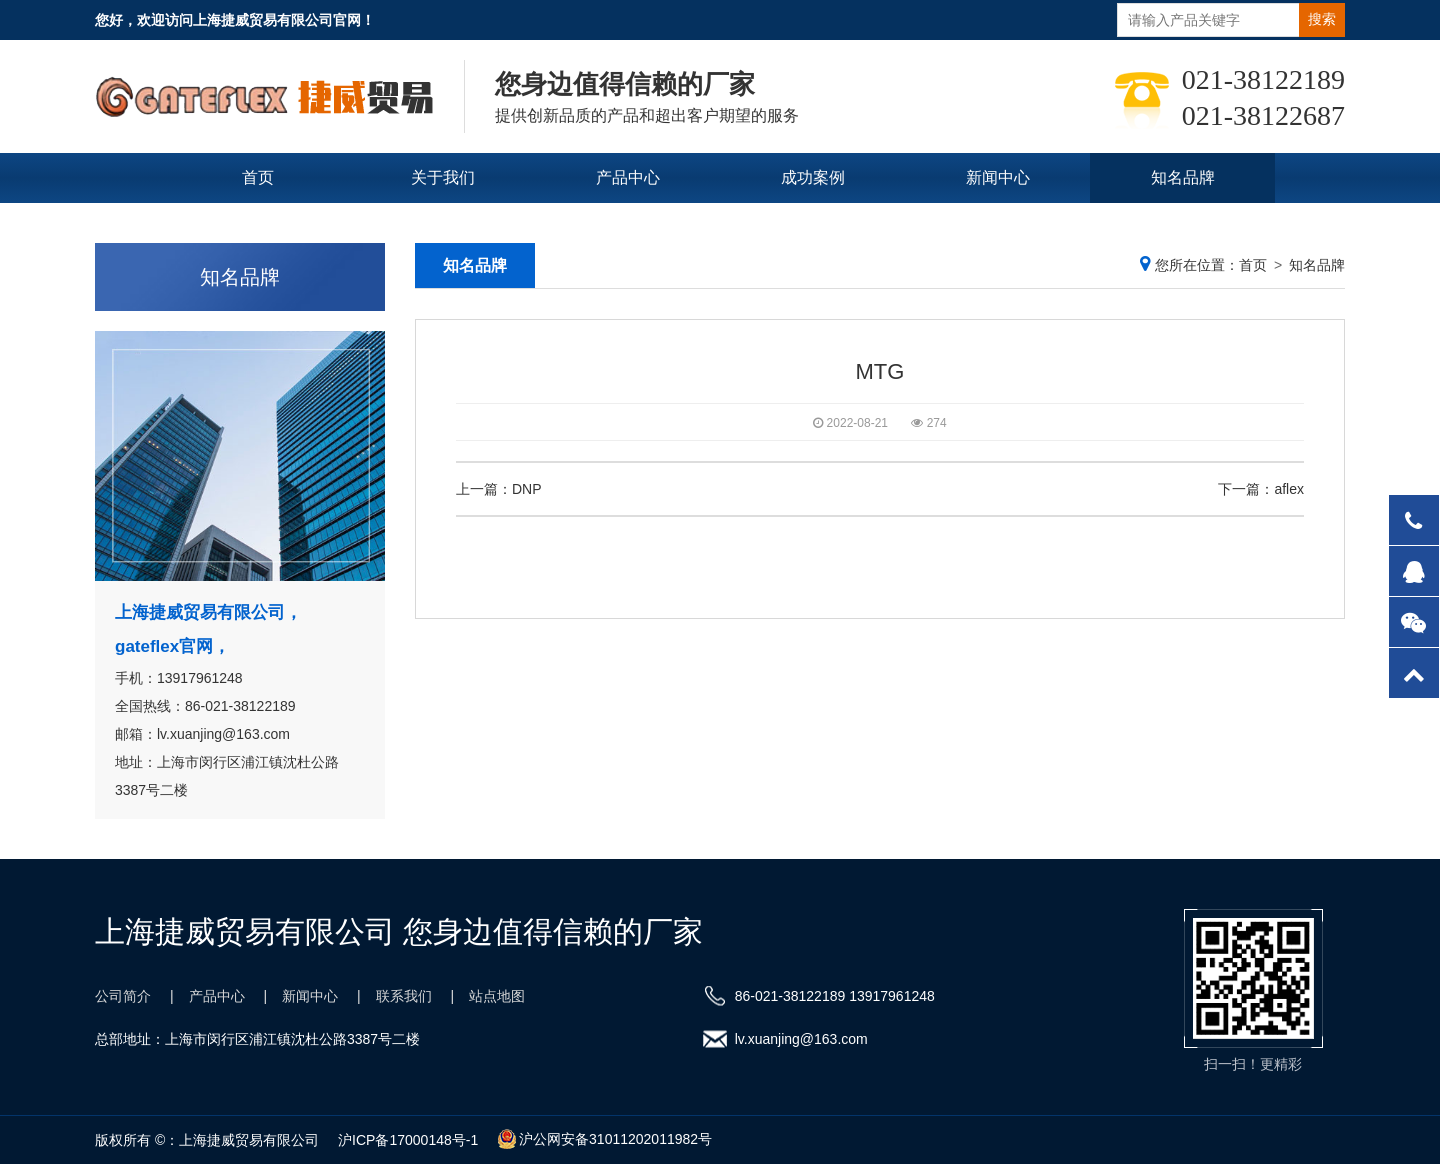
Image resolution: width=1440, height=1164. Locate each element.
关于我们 (443, 177)
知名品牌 (1183, 177)
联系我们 (720, 227)
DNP (527, 489)
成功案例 (813, 177)
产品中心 (628, 177)
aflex (1289, 489)
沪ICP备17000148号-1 (408, 1140)
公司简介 (123, 996)
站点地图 (497, 996)
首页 (258, 177)
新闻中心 (998, 177)
